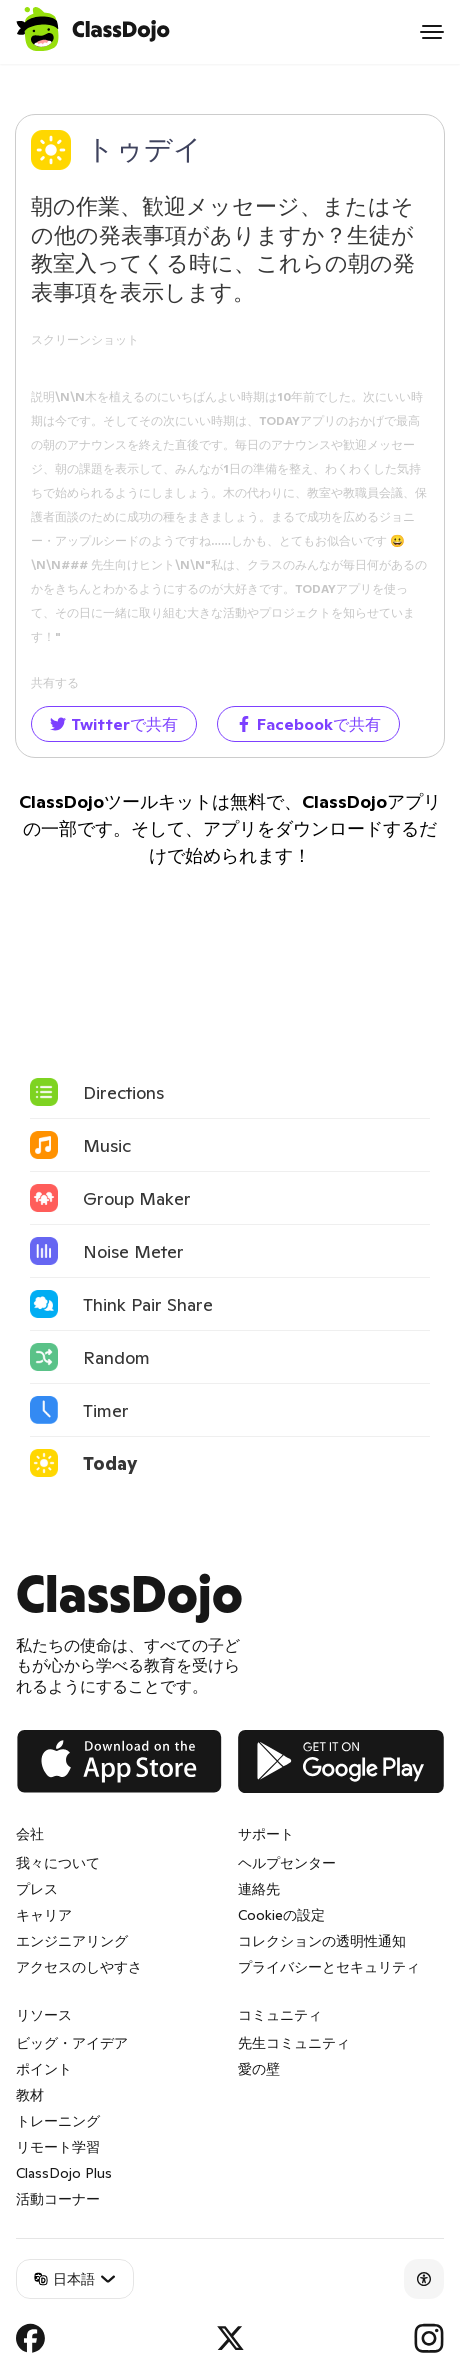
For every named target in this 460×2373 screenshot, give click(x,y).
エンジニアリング (72, 1941)
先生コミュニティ (294, 2043)
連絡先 (259, 1889)
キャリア (44, 1915)
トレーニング (58, 2121)
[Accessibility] (424, 2279)
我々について (58, 1863)
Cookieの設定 (281, 1915)
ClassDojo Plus (64, 2173)
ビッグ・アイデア (72, 2043)
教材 (30, 2095)
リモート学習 (58, 2147)
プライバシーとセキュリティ (329, 1967)
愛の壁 (259, 2069)
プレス (37, 1889)
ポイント (44, 2069)
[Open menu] (432, 32)
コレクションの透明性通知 (322, 1941)
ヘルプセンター (287, 1863)
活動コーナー (58, 2199)
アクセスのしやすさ (79, 1967)
